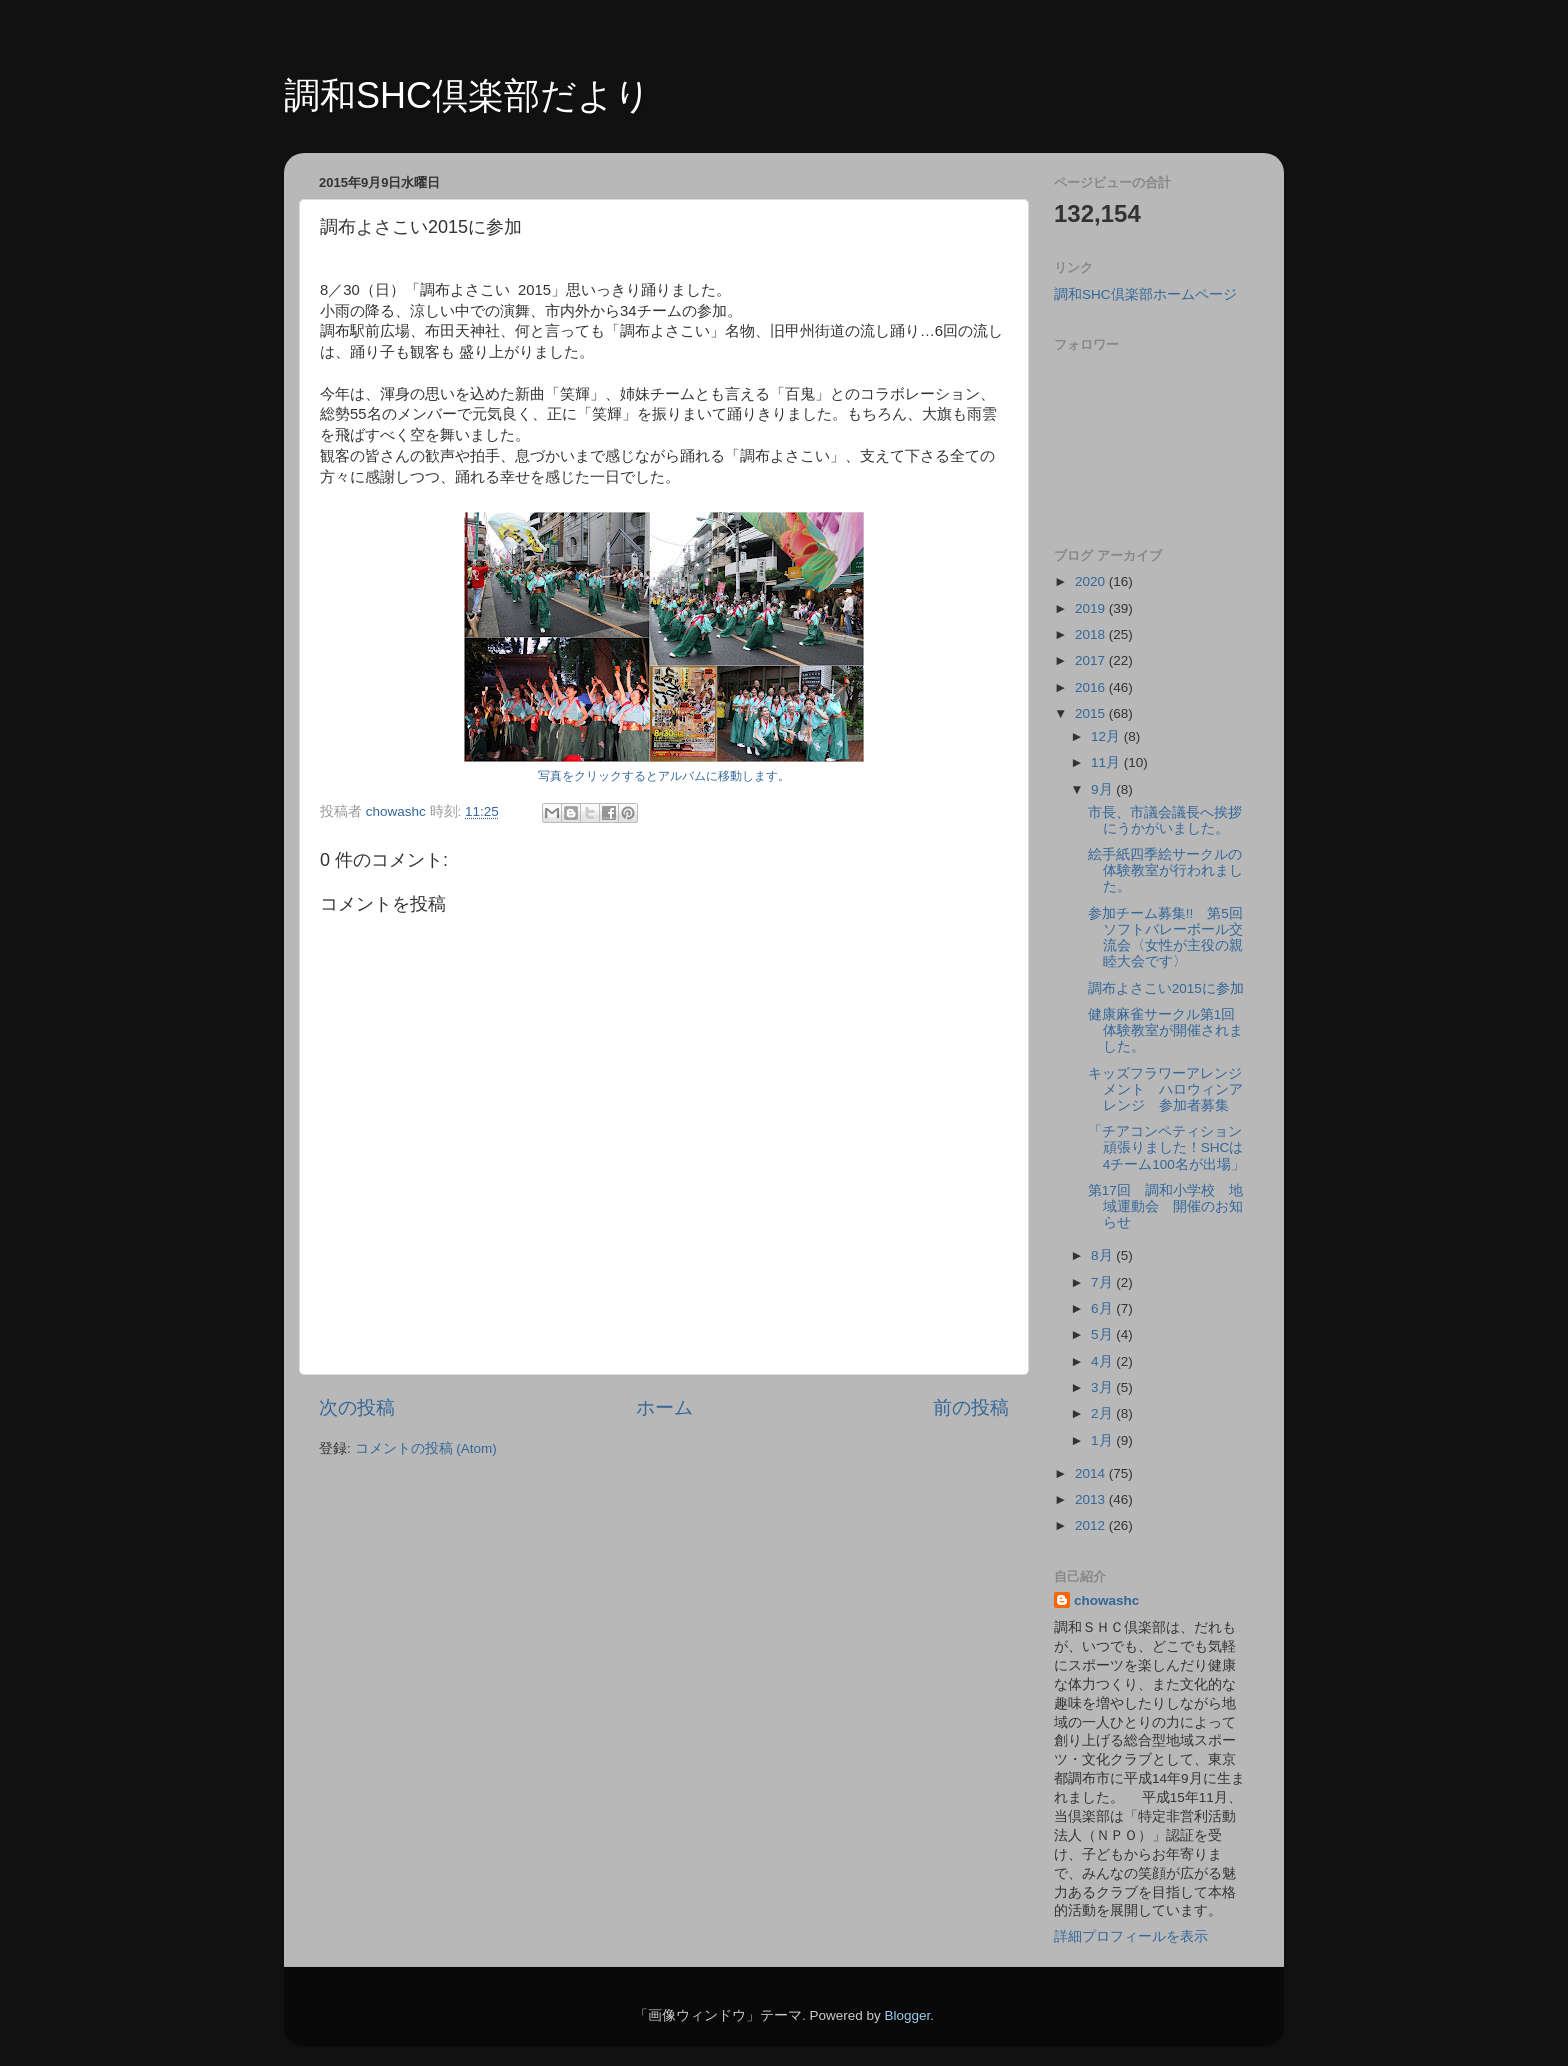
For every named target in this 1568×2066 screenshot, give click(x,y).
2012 (1092, 1525)
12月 (1107, 736)
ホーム (664, 1407)
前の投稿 (971, 1407)
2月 (1103, 1413)
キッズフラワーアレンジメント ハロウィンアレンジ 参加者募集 (1165, 1089)
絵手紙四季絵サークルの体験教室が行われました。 (1165, 870)
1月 (1103, 1440)
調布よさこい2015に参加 (1166, 988)
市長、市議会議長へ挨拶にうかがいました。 (1165, 820)
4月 (1103, 1361)
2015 (1092, 713)
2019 (1092, 608)
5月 (1103, 1334)
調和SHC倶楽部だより (467, 95)
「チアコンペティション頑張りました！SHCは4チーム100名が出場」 (1166, 1147)
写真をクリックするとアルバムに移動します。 (664, 776)
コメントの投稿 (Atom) (426, 1448)
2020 (1092, 581)
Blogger (907, 2015)
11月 (1107, 762)
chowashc (1106, 1600)
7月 (1103, 1282)
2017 (1092, 660)
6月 (1103, 1308)
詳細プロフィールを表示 (1131, 1936)
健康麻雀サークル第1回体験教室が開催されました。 (1165, 1030)
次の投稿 (357, 1407)
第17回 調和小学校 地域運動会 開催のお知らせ (1165, 1206)
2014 (1092, 1473)
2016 (1092, 687)
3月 (1103, 1387)
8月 (1103, 1255)
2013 (1092, 1499)
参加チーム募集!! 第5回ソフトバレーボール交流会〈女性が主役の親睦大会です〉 (1165, 938)
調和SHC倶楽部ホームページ (1145, 294)
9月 (1103, 789)
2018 (1092, 634)
